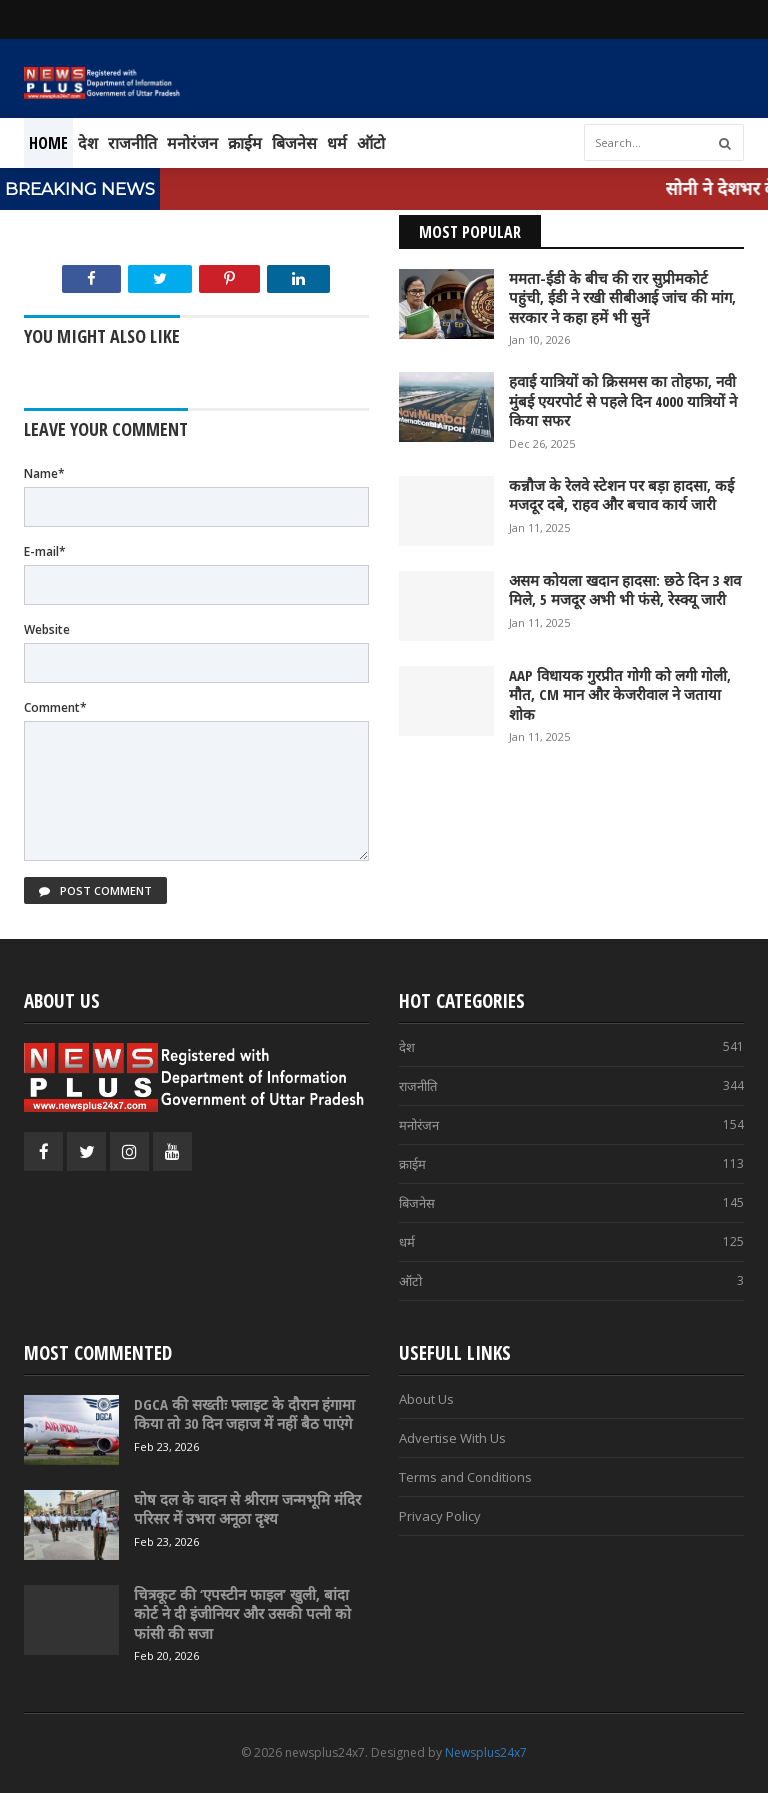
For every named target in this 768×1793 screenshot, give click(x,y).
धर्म (337, 143)
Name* (44, 473)
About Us (426, 1399)
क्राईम (245, 143)
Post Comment (95, 890)
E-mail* (45, 551)
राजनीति (132, 143)
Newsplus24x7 (486, 1752)
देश (88, 143)
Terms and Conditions (465, 1477)
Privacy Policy (440, 1516)
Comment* (55, 707)
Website (47, 629)
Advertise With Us (452, 1438)
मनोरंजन (192, 143)
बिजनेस (294, 143)
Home (48, 143)
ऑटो (371, 143)
